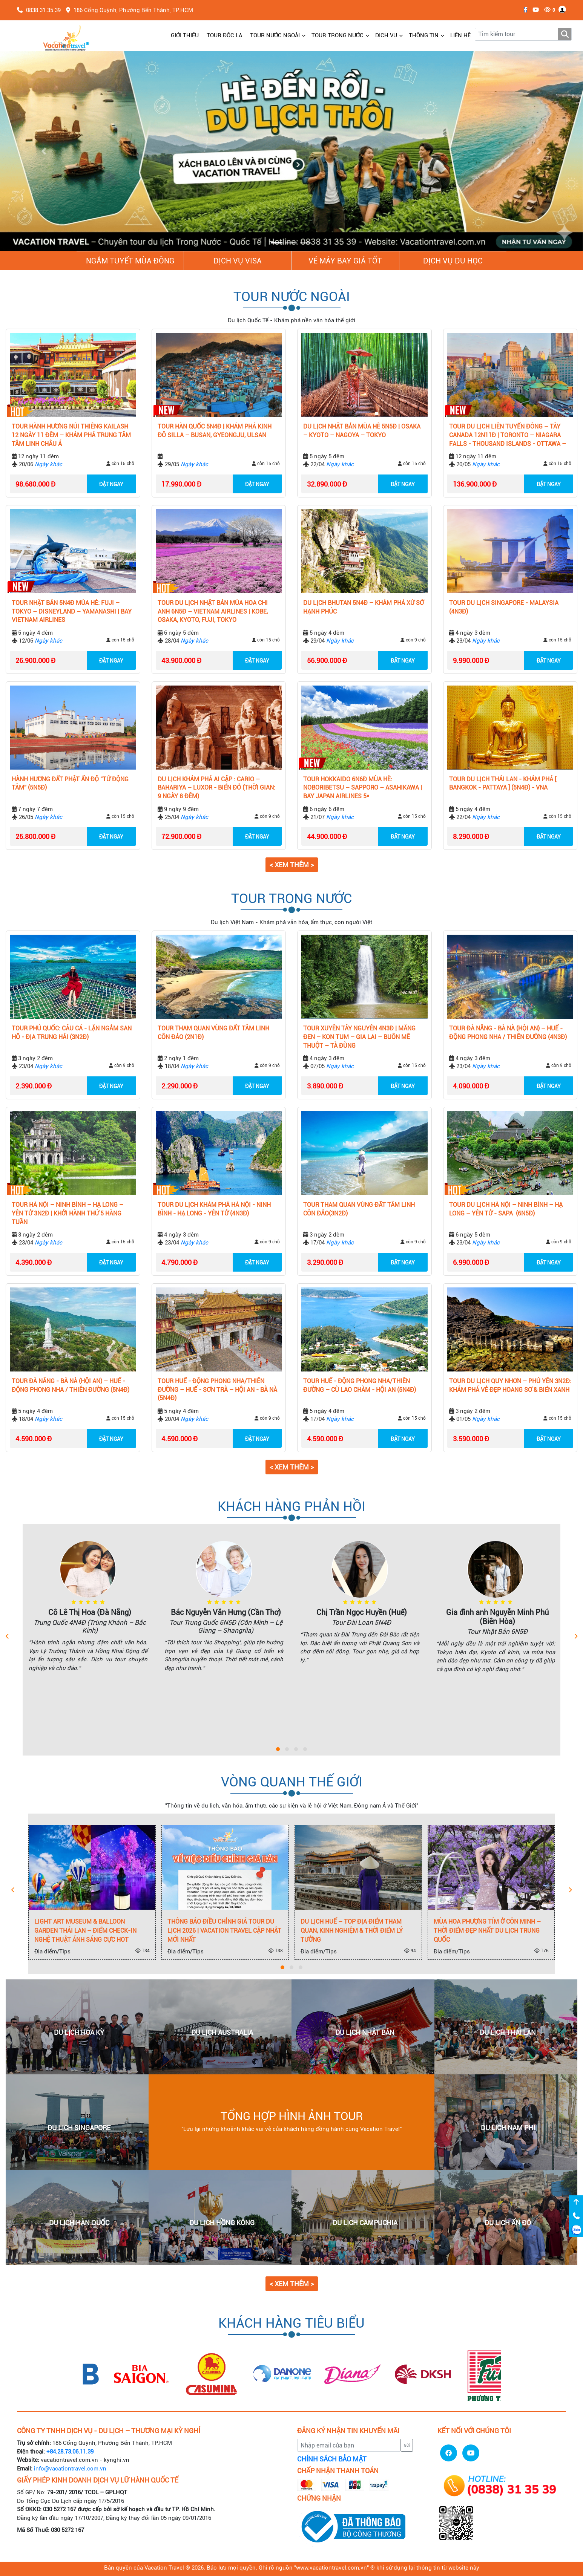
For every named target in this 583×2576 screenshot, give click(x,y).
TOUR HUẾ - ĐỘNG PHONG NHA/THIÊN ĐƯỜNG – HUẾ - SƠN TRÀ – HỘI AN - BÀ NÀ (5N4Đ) (217, 1390)
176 (541, 1950)
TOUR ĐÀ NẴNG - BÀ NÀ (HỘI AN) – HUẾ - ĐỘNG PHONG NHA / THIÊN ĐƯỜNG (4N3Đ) (508, 1033)
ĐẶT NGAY (111, 484)
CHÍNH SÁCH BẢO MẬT (332, 2459)
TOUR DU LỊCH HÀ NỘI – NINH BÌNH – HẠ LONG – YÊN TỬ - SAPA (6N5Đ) (506, 1209)
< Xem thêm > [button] (292, 865)
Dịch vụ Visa (237, 260)
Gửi (407, 2445)
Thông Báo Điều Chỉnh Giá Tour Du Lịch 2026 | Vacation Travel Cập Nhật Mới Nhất (224, 1930)
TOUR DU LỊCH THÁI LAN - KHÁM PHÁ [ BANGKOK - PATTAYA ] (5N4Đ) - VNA (502, 783)
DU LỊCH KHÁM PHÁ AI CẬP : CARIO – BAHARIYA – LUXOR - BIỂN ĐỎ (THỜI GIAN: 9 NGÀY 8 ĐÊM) (216, 788)
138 (275, 1950)
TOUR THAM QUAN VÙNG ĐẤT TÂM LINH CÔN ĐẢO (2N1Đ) (213, 1033)
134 (142, 1950)
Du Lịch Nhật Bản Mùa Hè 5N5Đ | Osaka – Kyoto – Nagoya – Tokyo (361, 431)
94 (410, 1950)
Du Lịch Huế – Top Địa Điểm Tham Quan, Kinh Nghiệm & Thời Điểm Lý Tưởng (352, 1930)
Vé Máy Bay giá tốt (345, 260)
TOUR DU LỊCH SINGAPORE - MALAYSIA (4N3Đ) (503, 607)
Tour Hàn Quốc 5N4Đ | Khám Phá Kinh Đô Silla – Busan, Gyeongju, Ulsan (215, 431)
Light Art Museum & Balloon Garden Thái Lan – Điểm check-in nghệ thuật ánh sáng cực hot (85, 1930)
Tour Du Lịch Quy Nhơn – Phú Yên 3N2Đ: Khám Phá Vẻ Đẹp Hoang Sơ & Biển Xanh (510, 1385)
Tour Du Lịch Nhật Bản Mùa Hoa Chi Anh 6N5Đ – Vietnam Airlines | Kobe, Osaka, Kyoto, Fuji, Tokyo (213, 611)
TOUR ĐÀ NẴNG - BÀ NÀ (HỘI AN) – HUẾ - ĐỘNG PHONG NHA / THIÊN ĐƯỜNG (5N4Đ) (70, 1385)
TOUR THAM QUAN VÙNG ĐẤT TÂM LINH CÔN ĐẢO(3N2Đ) (359, 1209)
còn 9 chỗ (413, 640)
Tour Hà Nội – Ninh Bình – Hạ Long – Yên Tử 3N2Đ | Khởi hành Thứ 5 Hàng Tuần (67, 1213)
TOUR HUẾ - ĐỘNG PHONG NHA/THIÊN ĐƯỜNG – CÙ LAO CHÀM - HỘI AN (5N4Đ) (359, 1385)
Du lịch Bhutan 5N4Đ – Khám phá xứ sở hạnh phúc (363, 607)
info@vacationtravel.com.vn (70, 2468)
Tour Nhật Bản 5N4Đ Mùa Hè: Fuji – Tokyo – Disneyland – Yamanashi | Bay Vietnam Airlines (72, 611)
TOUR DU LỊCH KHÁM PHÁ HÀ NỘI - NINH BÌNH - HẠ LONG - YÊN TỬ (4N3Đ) (214, 1209)
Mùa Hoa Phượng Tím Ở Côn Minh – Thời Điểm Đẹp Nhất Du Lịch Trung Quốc (487, 1930)
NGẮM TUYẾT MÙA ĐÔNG (130, 260)
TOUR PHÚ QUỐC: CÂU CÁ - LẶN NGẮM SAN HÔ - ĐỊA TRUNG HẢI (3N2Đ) (72, 1033)
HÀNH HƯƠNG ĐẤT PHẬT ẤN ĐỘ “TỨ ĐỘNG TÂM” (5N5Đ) (70, 783)
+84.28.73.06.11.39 (70, 2451)
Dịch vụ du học (453, 260)
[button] (43, 151)
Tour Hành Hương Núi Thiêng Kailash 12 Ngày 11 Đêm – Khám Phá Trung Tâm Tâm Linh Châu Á (71, 435)
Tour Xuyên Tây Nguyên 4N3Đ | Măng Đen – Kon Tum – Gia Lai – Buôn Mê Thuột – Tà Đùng (359, 1037)
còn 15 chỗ (120, 463)
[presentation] (7, 1636)
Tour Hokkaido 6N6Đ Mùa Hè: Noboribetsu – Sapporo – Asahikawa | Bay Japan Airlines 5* (362, 788)
